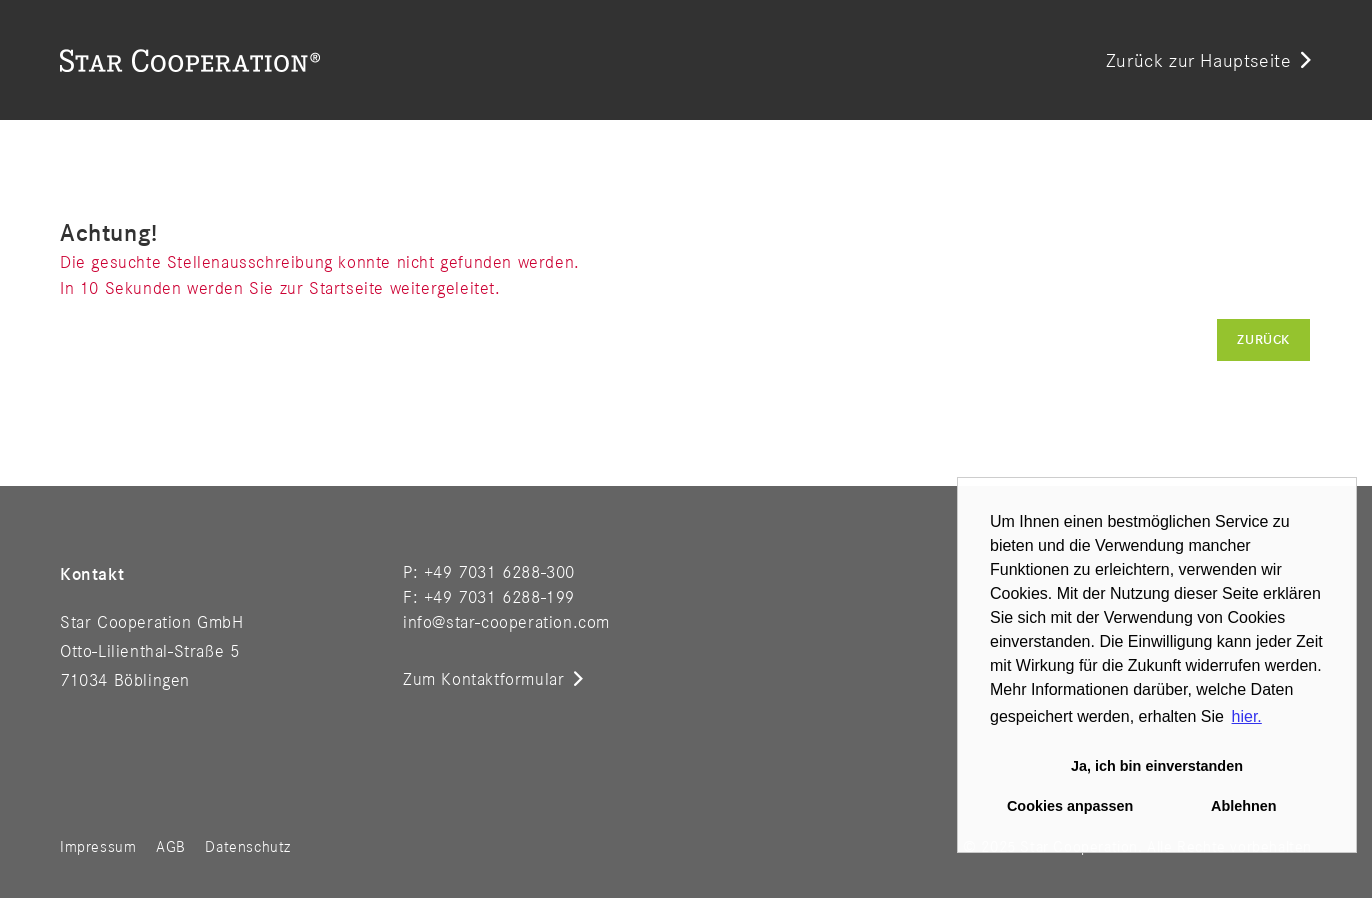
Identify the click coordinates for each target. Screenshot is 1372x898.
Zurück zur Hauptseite (1199, 62)
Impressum (98, 848)
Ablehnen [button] (1244, 806)
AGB (171, 848)
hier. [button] (1247, 716)
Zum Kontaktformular (483, 680)
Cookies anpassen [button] (1070, 806)
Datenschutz (248, 848)
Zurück (1263, 340)
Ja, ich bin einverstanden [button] (1157, 766)
